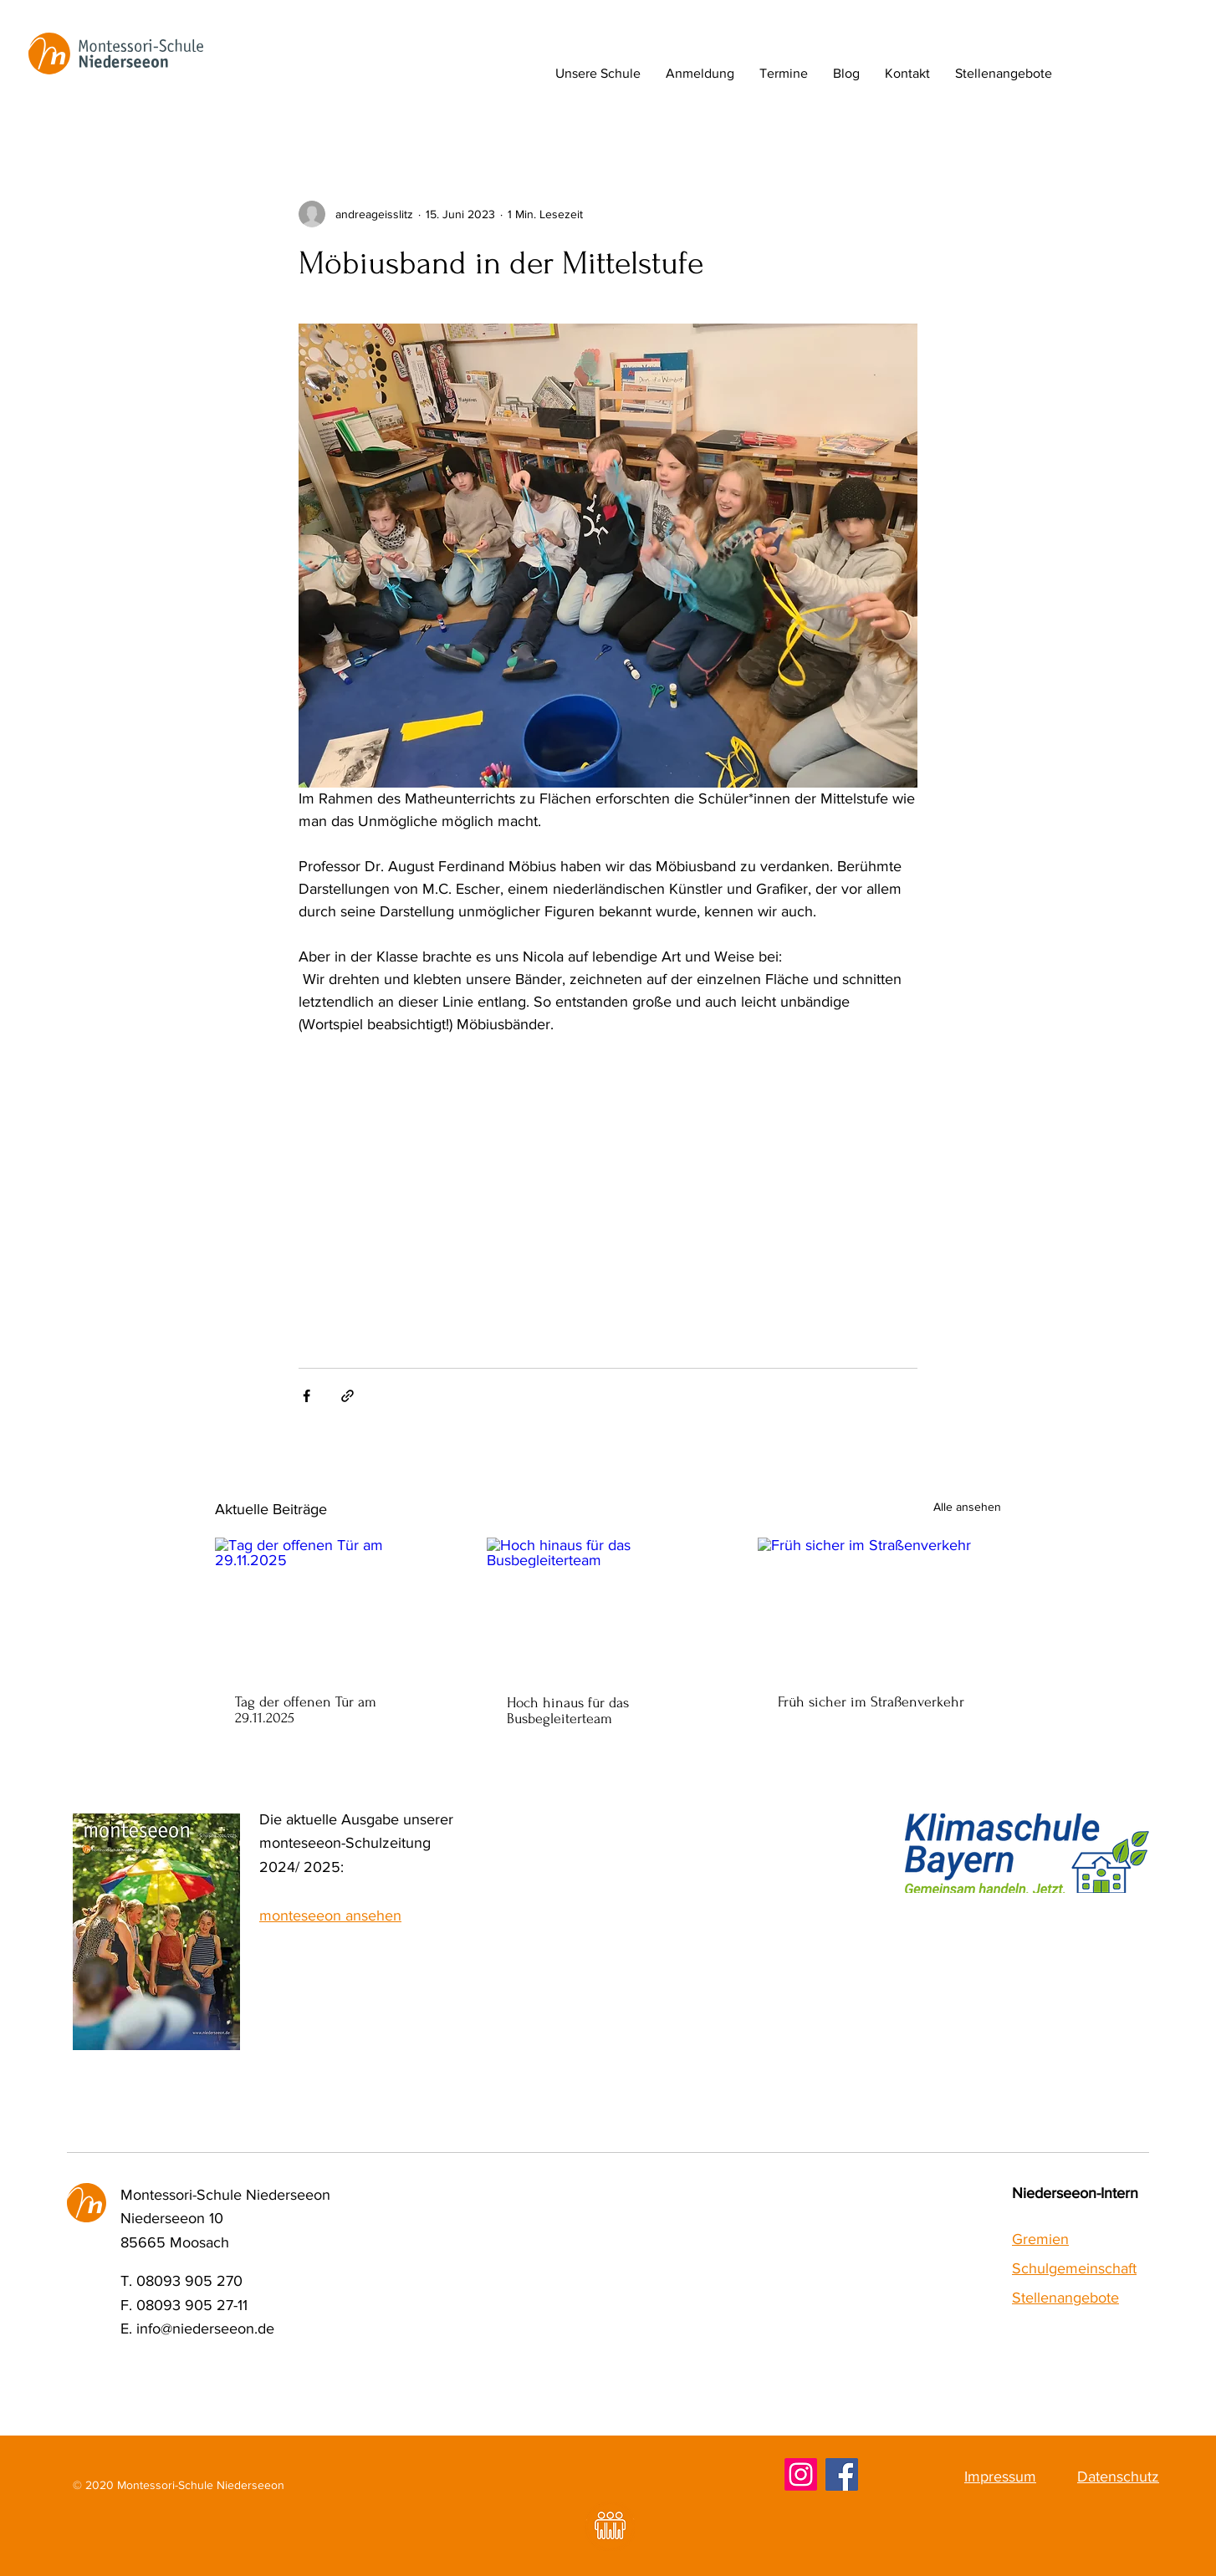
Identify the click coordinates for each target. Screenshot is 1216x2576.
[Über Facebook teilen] (306, 1396)
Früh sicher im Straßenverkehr (871, 1702)
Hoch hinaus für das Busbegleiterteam (568, 1711)
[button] (598, 73)
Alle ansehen (967, 1506)
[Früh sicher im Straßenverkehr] (879, 1606)
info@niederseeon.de (205, 2328)
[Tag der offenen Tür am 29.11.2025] (336, 1606)
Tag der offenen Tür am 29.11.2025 (305, 1710)
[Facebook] (841, 2474)
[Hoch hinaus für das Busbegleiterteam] (608, 1606)
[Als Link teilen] (347, 1396)
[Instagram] (800, 2474)
